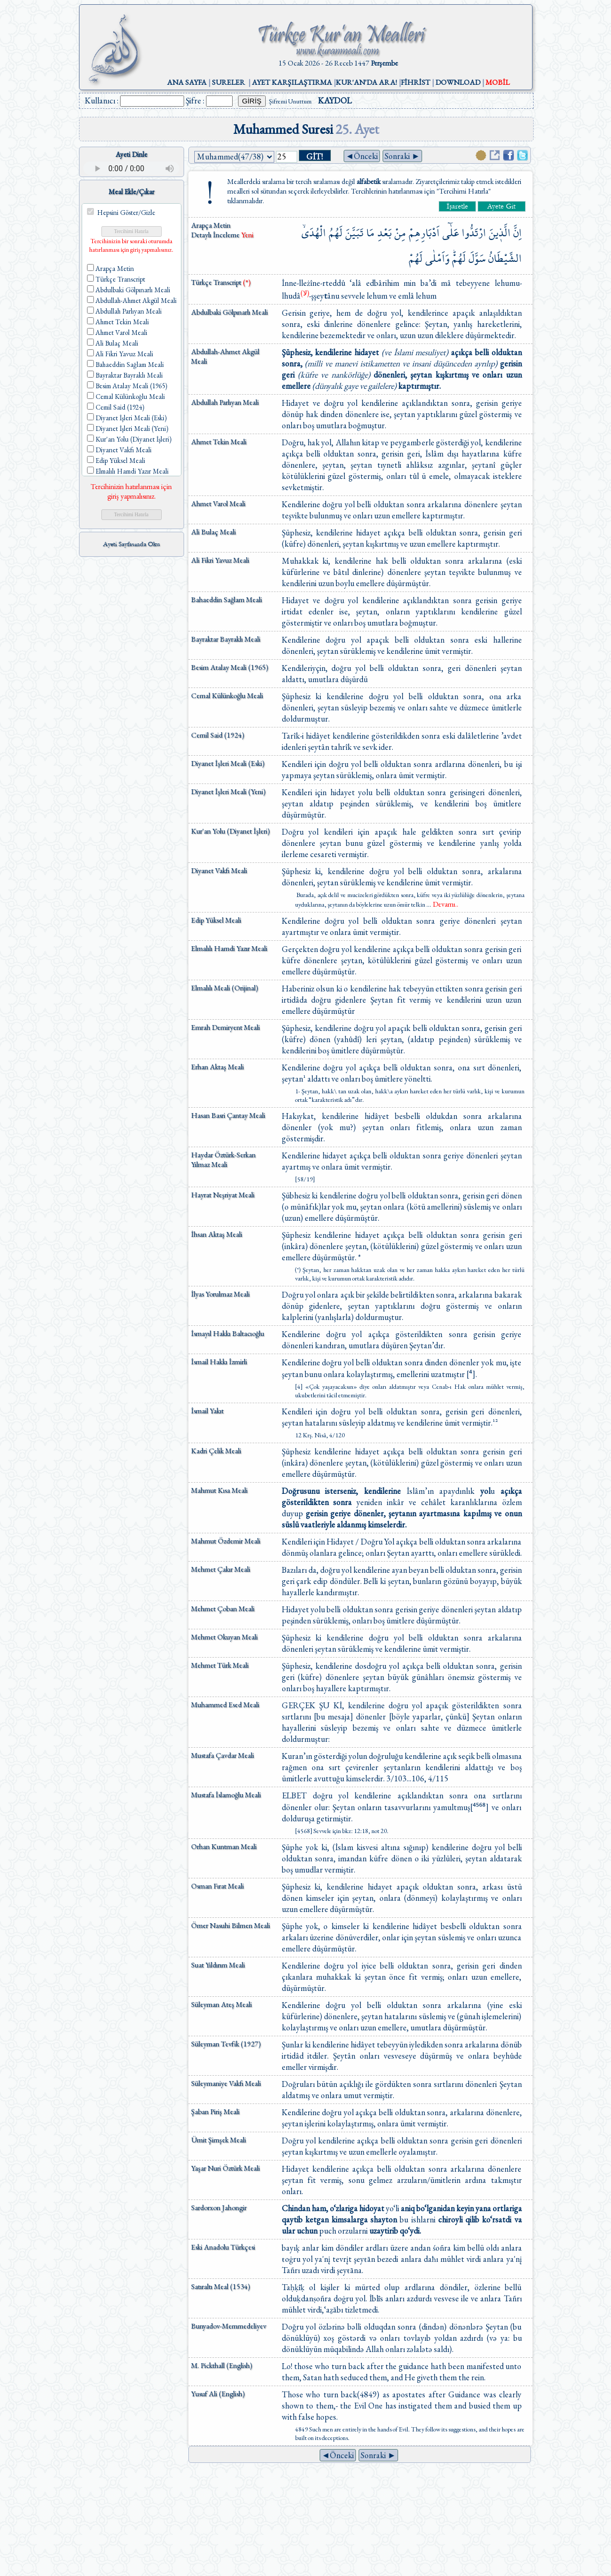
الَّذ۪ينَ (500, 232)
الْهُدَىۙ (313, 232)
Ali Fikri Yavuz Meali (220, 560)
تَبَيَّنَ (354, 232)
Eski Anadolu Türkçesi (223, 2247)
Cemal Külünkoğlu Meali (227, 695)
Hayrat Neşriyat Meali (223, 1194)
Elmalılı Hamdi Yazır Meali (229, 948)
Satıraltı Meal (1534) (220, 2286)
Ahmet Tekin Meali (219, 441)
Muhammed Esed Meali (225, 1704)
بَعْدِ (384, 232)
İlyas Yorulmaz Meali (220, 1294)
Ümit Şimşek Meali (218, 2140)
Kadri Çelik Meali (216, 1450)
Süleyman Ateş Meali (221, 2004)
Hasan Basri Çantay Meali (228, 1115)
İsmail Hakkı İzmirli (219, 1361)
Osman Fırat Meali (217, 1886)
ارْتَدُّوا (474, 232)
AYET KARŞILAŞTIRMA (292, 82)
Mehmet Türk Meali (220, 1665)
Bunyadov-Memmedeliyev (228, 2326)
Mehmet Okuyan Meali (224, 1637)
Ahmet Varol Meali (218, 503)
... (442, 904)
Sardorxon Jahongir (219, 2207)
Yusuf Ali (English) (218, 2393)
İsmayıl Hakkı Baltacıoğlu (227, 1333)
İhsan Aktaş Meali (216, 1234)
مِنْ (400, 232)
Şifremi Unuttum (290, 101)
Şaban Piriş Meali (215, 2111)
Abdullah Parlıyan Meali (225, 402)
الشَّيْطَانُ (505, 258)
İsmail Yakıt (207, 1410)
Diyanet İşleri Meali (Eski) (228, 763)
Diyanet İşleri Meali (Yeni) (228, 791)
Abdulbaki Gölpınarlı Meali (229, 312)
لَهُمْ (416, 258)
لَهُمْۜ (459, 258)
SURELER (228, 82)
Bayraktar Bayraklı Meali (225, 639)
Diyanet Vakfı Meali (219, 870)
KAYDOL (335, 100)
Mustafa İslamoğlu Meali (226, 1794)
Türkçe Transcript (221, 282)
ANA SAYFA (187, 82)
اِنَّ (517, 232)
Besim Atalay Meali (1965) (229, 667)
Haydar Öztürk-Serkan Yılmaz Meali (223, 1159)
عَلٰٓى (450, 232)
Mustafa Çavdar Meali (222, 1755)
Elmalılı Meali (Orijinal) (224, 988)
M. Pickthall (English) (221, 2365)
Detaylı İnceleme (216, 234)
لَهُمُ (336, 232)
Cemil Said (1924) (217, 735)
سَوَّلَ (477, 258)
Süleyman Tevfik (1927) (226, 2044)
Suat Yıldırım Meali (218, 1965)
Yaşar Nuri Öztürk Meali (225, 2168)
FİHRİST (415, 82)
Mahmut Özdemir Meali (225, 1541)
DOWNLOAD (457, 82)
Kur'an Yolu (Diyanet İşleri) (230, 831)
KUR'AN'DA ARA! (366, 82)
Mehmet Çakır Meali (220, 1569)
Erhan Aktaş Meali (217, 1066)
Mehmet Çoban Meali (223, 1608)
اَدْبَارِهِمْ (424, 232)
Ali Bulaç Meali (213, 532)
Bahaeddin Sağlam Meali (226, 599)
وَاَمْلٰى (437, 258)
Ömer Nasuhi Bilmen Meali (230, 1925)
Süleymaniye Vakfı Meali (226, 2083)
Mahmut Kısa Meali (219, 1490)
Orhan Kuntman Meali (224, 1846)
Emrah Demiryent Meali (225, 1027)
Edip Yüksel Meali (216, 920)
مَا (370, 232)
